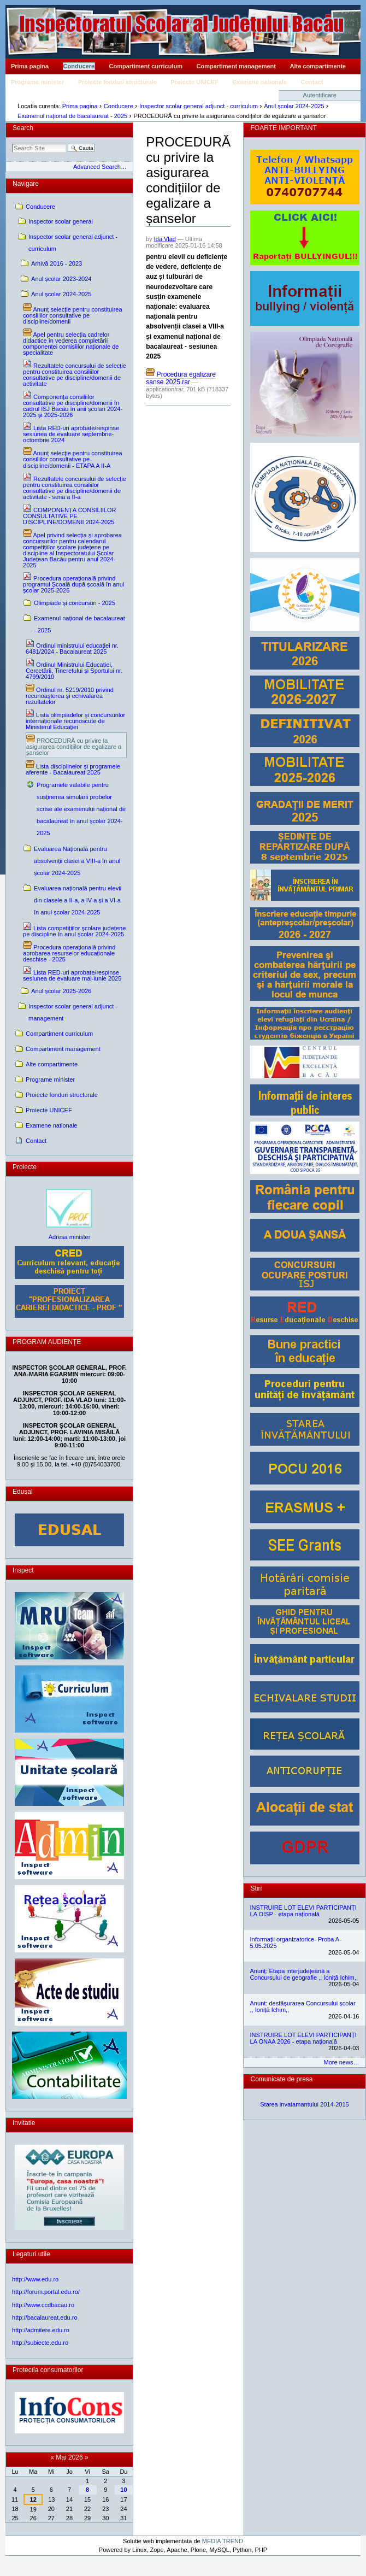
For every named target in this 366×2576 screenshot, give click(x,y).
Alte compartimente (318, 66)
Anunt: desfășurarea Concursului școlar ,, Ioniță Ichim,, (303, 2006)
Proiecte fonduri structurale (117, 82)
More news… (341, 2062)
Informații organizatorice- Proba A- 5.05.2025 (295, 1942)
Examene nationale (259, 82)
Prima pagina (30, 66)
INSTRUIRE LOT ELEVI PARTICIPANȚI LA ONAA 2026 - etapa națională (303, 2038)
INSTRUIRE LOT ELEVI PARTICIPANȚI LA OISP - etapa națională (303, 1910)
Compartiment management (236, 66)
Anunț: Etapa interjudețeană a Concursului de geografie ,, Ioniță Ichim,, (304, 1974)
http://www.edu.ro (35, 2279)
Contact (312, 82)
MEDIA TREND (222, 2541)
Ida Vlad (165, 239)
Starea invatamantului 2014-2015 (304, 2104)
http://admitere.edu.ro (40, 2330)
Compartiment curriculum (145, 66)
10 (123, 2489)
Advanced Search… (100, 166)
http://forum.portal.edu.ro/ (46, 2292)
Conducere (79, 66)
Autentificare (320, 95)
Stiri (256, 1888)
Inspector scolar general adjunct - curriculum (198, 106)
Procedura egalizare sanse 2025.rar (181, 378)
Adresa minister (70, 1237)
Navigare (26, 183)
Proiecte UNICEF (194, 82)
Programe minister (37, 82)
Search (23, 128)
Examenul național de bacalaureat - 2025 (72, 116)
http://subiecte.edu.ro (40, 2342)
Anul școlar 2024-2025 (294, 106)
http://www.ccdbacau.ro (43, 2305)
